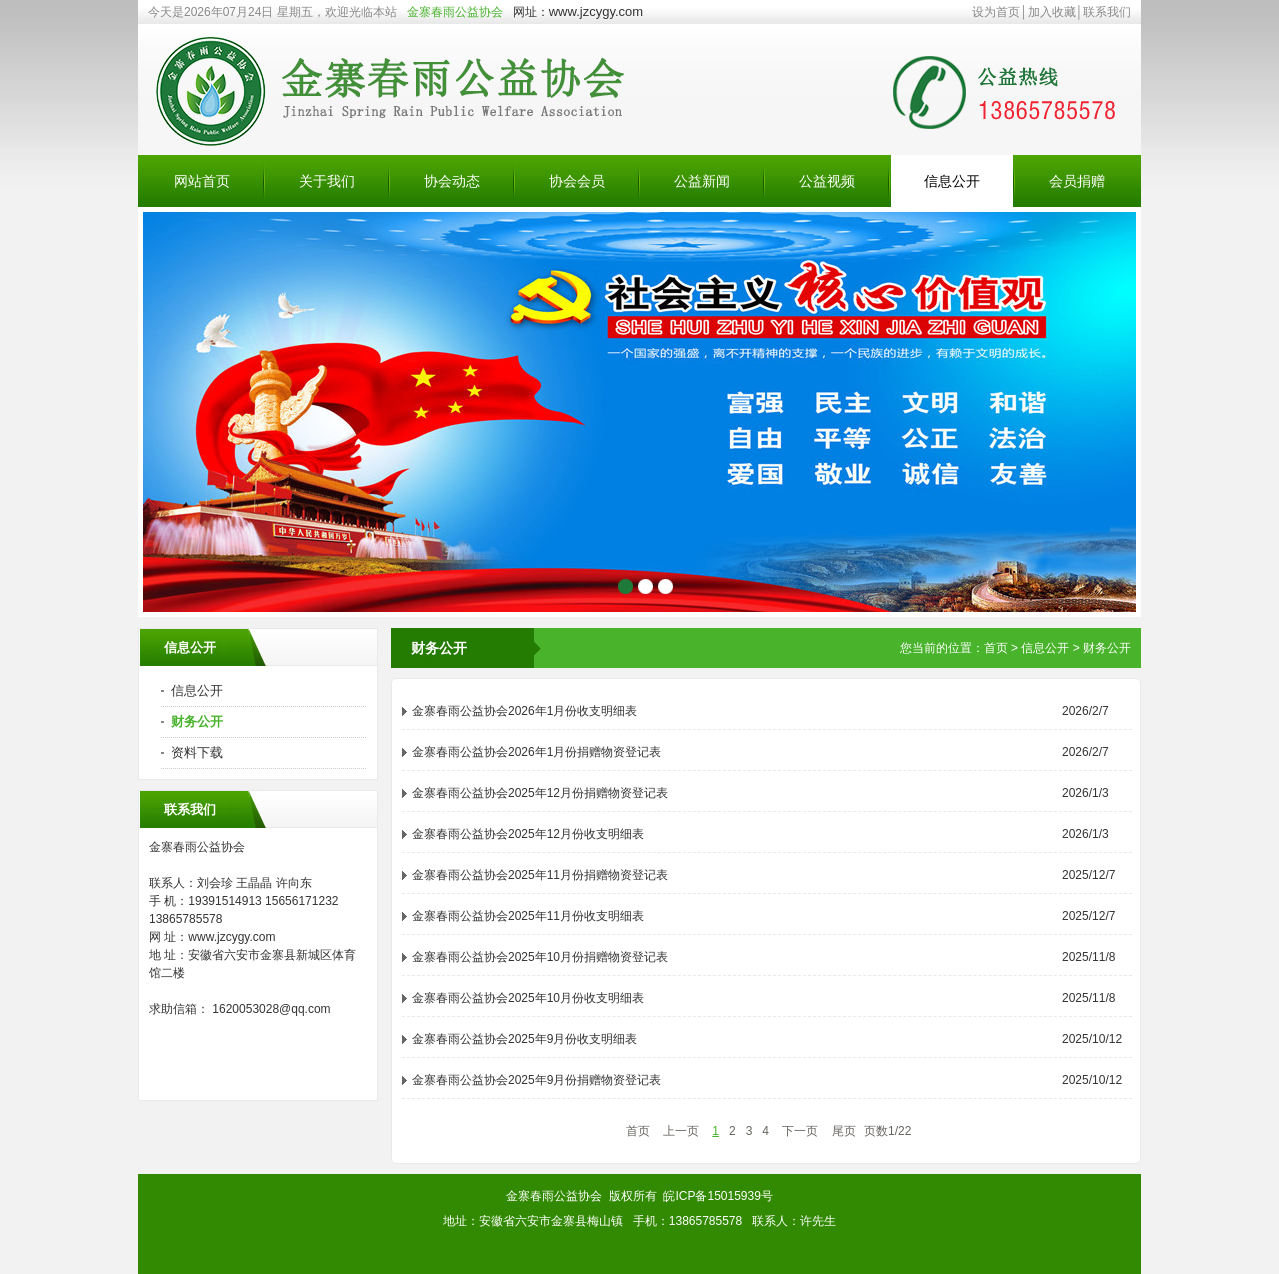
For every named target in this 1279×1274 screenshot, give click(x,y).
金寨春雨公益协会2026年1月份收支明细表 (524, 711)
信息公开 (952, 181)
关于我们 (327, 181)
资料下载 (197, 752)
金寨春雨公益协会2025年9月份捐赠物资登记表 (536, 1080)
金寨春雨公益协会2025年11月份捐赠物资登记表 (540, 875)
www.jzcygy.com (596, 11)
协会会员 (577, 181)
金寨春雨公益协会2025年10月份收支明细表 (528, 998)
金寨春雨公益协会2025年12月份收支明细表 (528, 834)
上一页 (681, 1131)
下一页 (800, 1131)
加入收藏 (1052, 12)
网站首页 (202, 181)
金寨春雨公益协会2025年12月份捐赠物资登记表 (540, 793)
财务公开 (197, 721)
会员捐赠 (1077, 181)
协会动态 (452, 181)
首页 (996, 648)
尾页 (844, 1131)
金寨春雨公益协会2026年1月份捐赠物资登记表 (536, 752)
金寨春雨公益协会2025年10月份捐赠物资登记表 (540, 957)
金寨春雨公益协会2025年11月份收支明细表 (528, 916)
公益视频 (827, 181)
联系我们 (1107, 12)
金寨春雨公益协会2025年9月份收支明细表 (524, 1039)
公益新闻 (702, 181)
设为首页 (996, 12)
